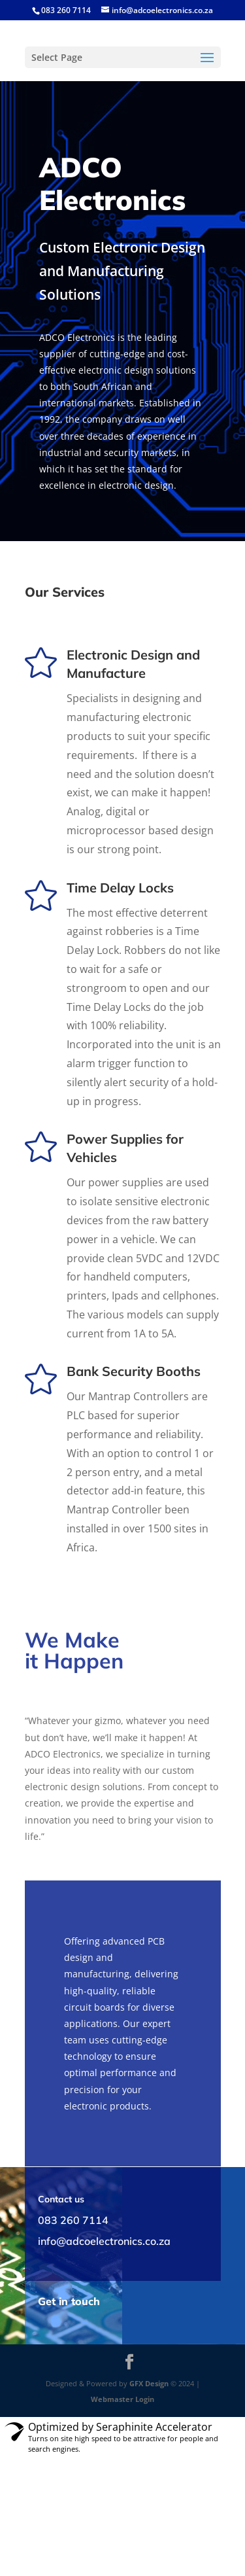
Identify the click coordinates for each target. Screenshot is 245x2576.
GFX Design (149, 2383)
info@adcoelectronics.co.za (104, 2241)
